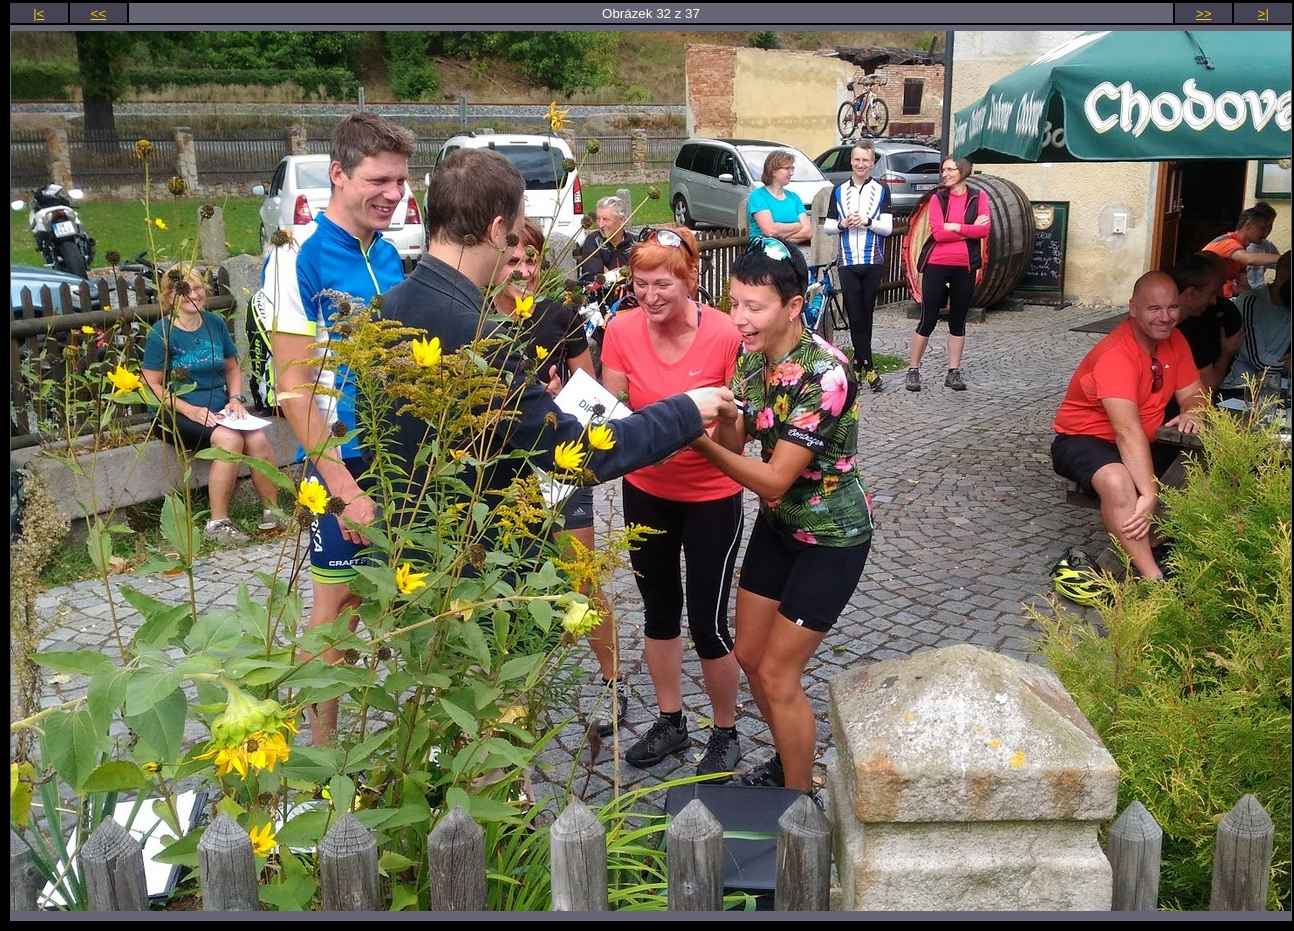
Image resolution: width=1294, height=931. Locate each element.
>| (1263, 13)
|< (38, 13)
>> (1204, 13)
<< (99, 13)
